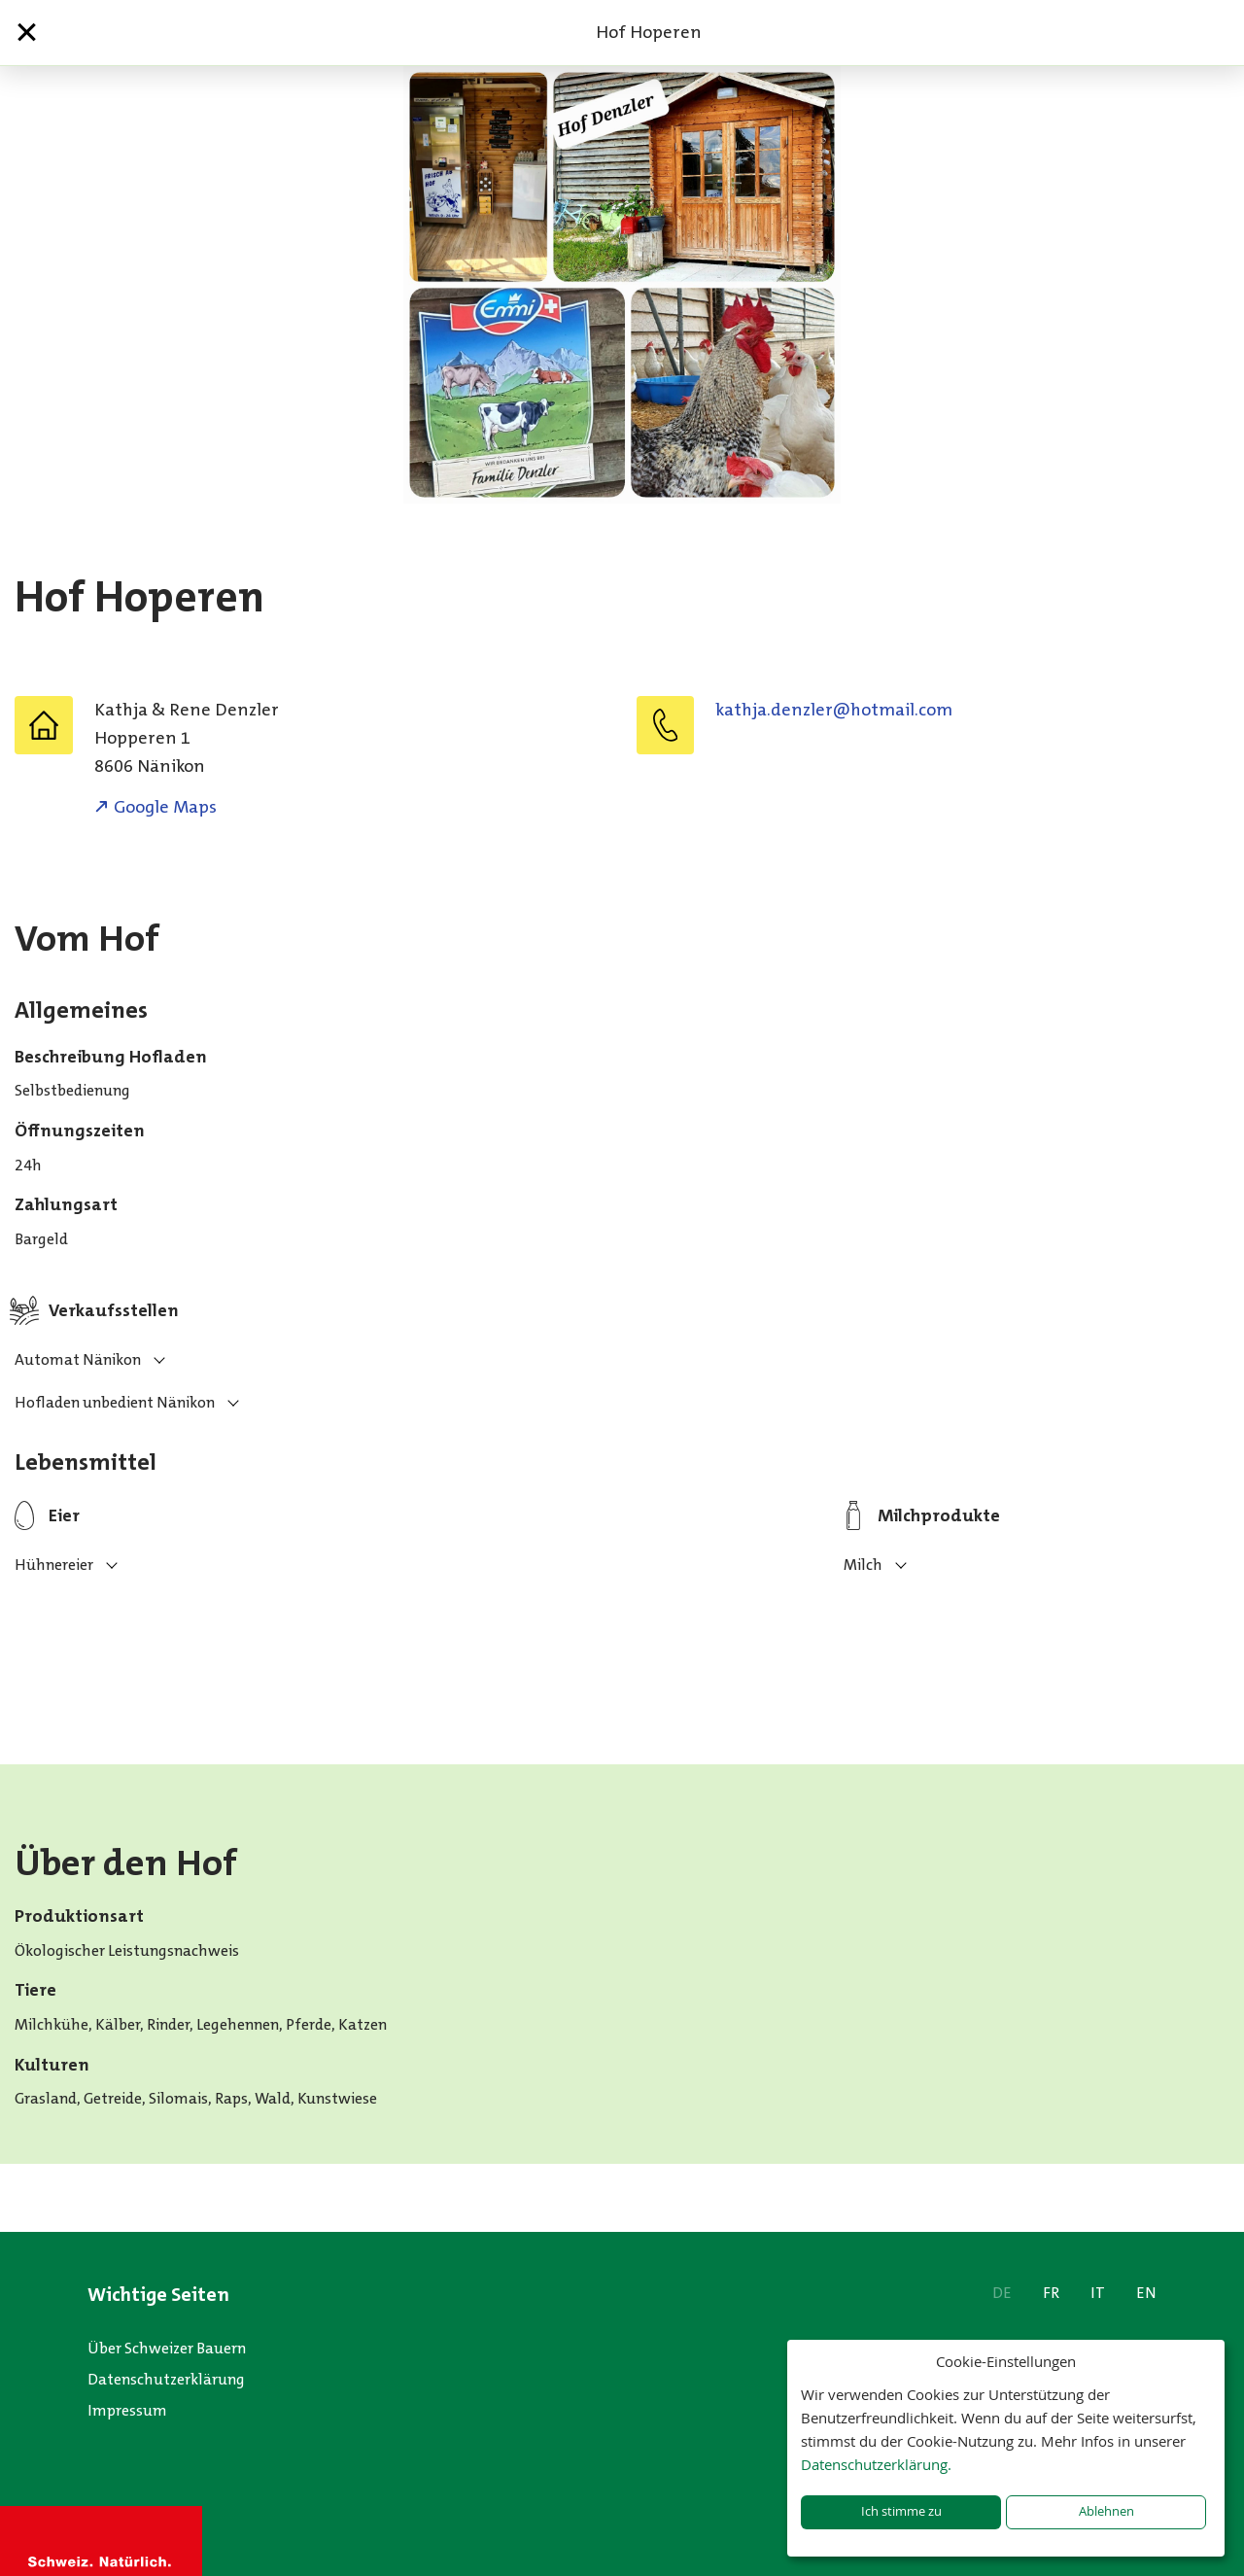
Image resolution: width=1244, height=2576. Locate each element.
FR (1051, 2292)
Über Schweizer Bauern (166, 2348)
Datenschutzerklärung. (876, 2464)
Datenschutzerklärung (166, 2379)
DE (1002, 2292)
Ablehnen (1106, 2511)
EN (1146, 2292)
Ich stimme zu (901, 2511)
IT (1097, 2292)
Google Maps (165, 806)
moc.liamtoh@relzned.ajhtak (833, 709)
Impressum (127, 2410)
